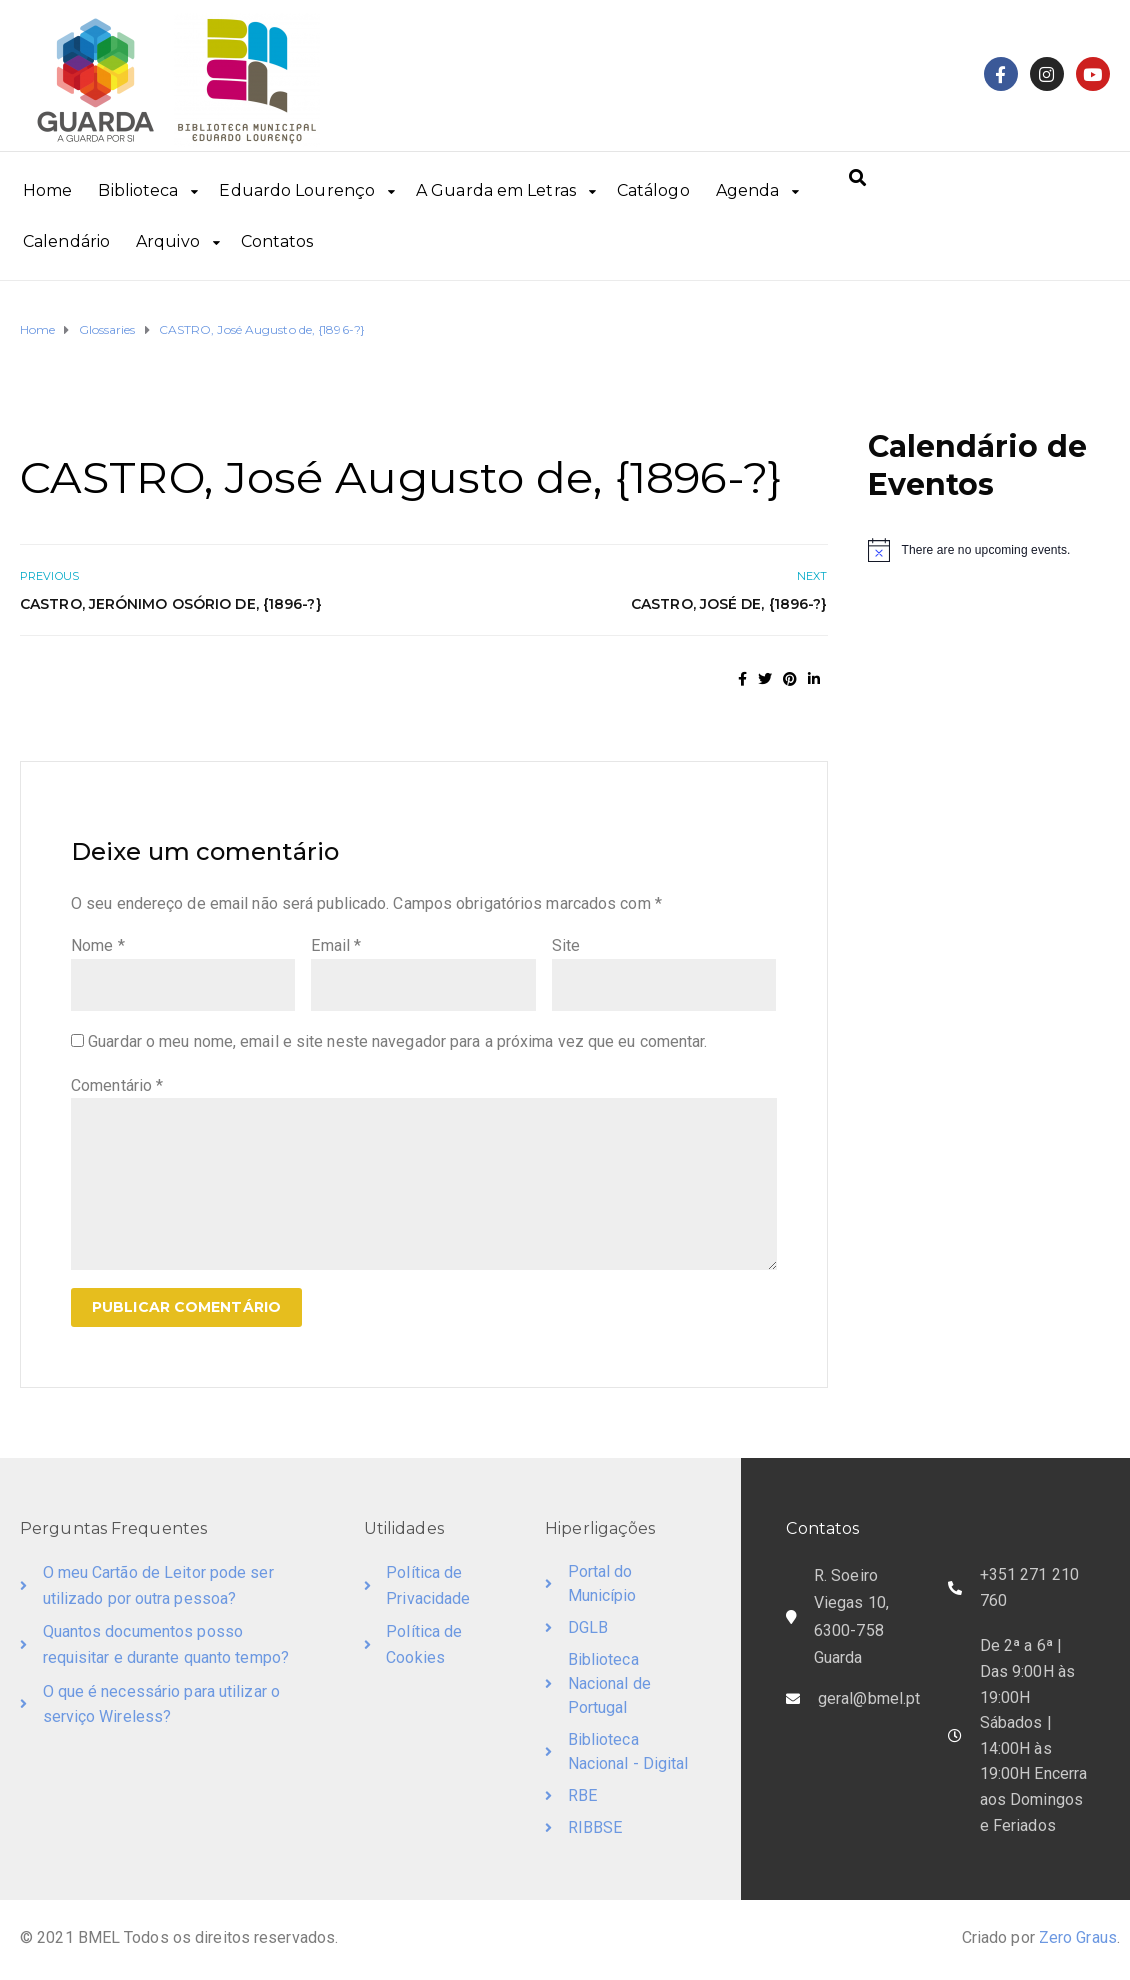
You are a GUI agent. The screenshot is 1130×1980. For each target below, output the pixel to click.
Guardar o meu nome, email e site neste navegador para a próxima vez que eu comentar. (397, 1041)
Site (566, 945)
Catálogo (653, 190)
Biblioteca (138, 190)
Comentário (117, 1085)
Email (336, 945)
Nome (98, 945)
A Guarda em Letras (496, 190)
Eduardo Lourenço (297, 190)
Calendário (66, 241)
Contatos (277, 241)
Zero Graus (1078, 1937)
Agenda (748, 190)
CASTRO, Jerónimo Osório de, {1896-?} (171, 604)
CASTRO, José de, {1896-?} (729, 604)
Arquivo (168, 241)
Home (47, 190)
